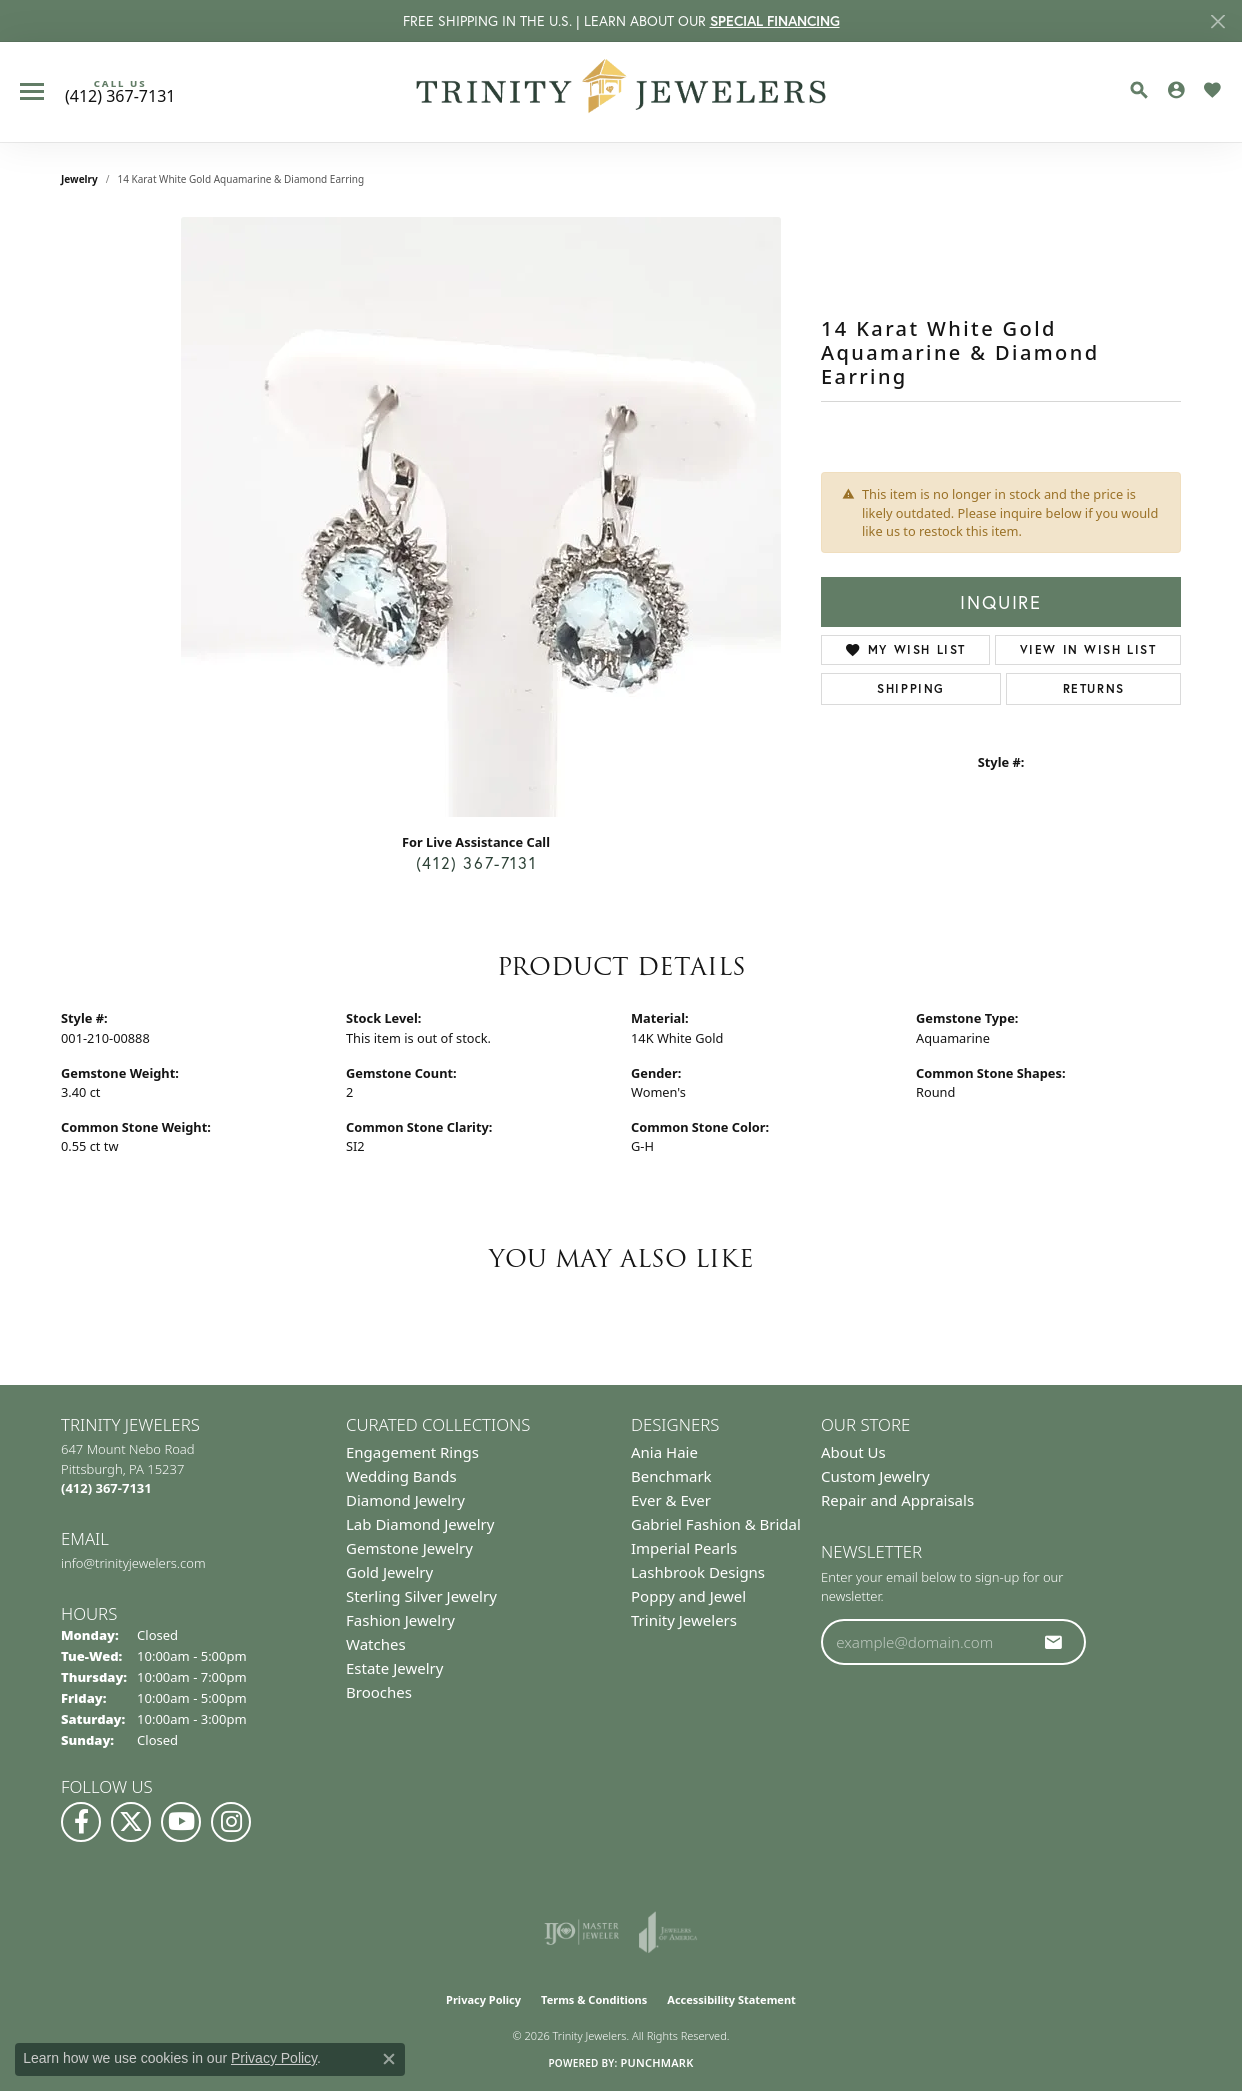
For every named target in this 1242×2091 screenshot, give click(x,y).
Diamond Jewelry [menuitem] (405, 1500)
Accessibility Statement (731, 1999)
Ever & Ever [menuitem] (671, 1500)
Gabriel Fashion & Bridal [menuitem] (716, 1524)
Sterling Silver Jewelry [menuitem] (421, 1596)
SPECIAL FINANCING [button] (775, 21)
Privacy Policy (483, 1999)
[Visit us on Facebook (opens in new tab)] (81, 1822)
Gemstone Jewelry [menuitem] (409, 1548)
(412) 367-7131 (476, 862)
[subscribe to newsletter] (1054, 1642)
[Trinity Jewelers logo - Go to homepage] (621, 92)
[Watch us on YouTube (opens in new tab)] (181, 1822)
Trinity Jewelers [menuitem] (684, 1620)
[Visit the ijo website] (581, 1932)
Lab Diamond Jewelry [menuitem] (420, 1524)
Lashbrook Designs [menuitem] (698, 1572)
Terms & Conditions (594, 1999)
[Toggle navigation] (32, 91)
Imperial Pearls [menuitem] (684, 1548)
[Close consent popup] (389, 2059)
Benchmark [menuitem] (671, 1476)
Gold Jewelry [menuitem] (389, 1572)
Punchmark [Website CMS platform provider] (656, 2062)
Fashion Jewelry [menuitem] (400, 1620)
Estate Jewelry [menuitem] (394, 1668)
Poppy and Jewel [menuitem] (688, 1596)
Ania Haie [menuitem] (664, 1452)
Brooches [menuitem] (379, 1692)
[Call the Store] (106, 1488)
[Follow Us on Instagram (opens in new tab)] (231, 1822)
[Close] (1217, 21)
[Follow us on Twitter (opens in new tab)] (131, 1822)
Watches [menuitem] (376, 1644)
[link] (120, 92)
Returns (1094, 688)
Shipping (911, 688)
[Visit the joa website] (668, 1932)
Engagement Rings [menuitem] (412, 1452)
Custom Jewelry (875, 1476)
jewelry (79, 179)
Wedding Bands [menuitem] (401, 1476)
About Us (853, 1452)
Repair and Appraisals (897, 1500)
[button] (1139, 90)
